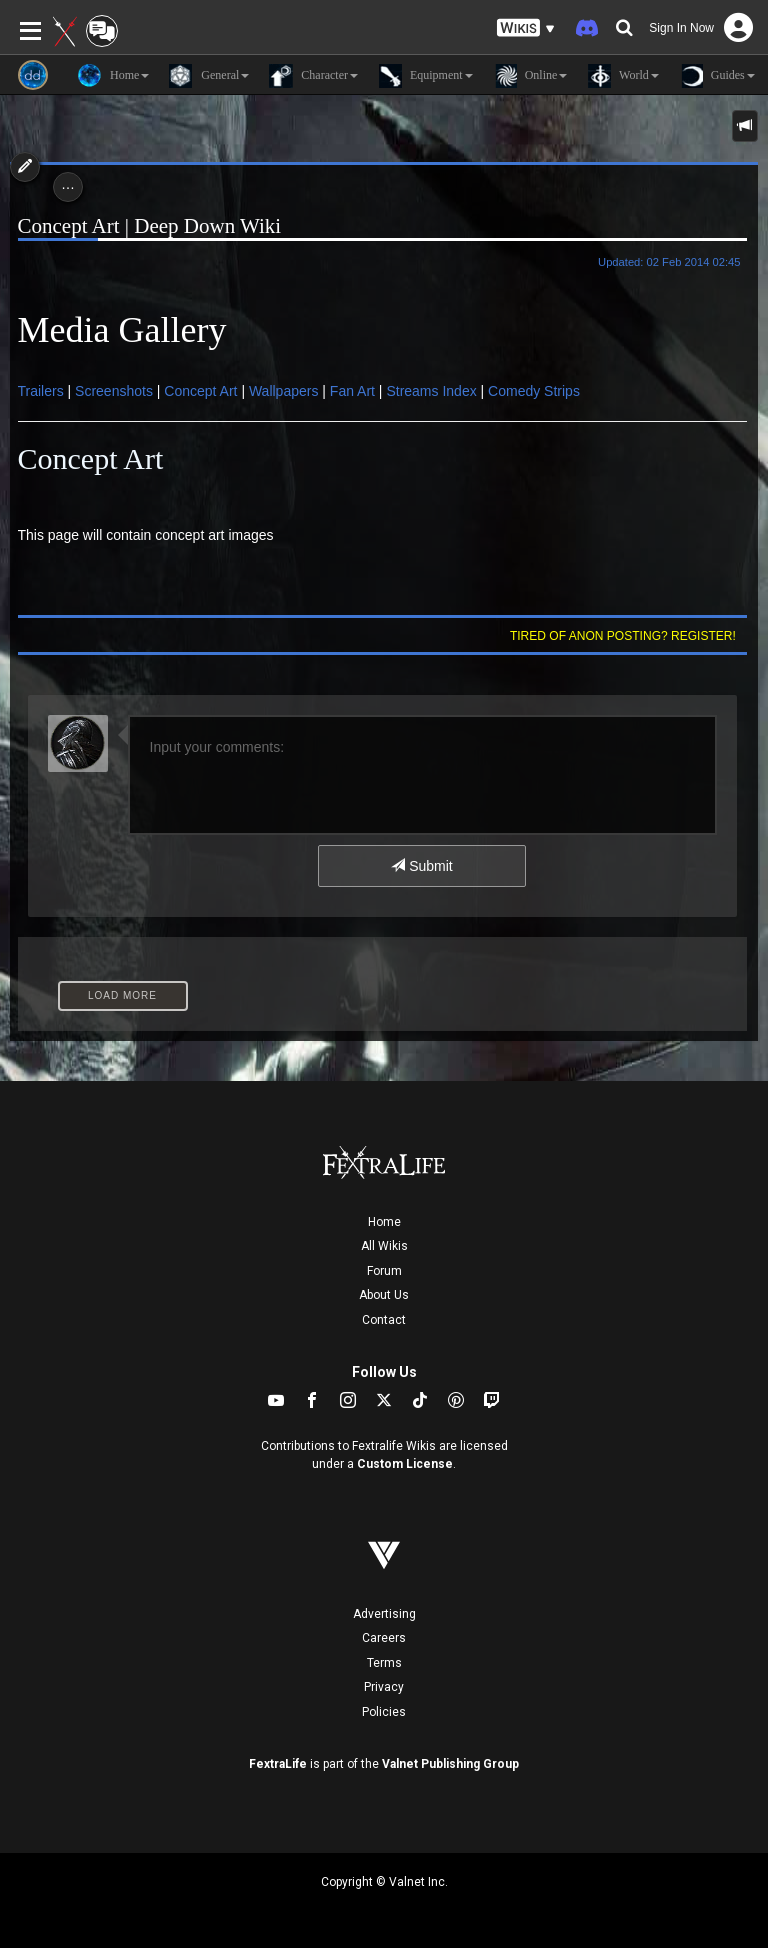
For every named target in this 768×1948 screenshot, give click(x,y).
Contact (384, 1320)
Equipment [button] (425, 76)
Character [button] (313, 76)
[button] (526, 28)
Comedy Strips (534, 391)
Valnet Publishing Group (450, 1764)
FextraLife (278, 1764)
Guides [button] (717, 76)
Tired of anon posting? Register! (623, 636)
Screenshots (116, 391)
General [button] (209, 76)
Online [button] (530, 76)
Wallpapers (285, 391)
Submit (421, 866)
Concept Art (202, 391)
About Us (384, 1295)
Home (384, 1222)
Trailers (43, 391)
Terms (384, 1663)
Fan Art (352, 391)
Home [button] (113, 76)
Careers (384, 1638)
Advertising (384, 1614)
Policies (384, 1712)
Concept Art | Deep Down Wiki (150, 226)
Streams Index (431, 391)
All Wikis (384, 1246)
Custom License (405, 1464)
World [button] (622, 76)
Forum (384, 1271)
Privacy (384, 1687)
